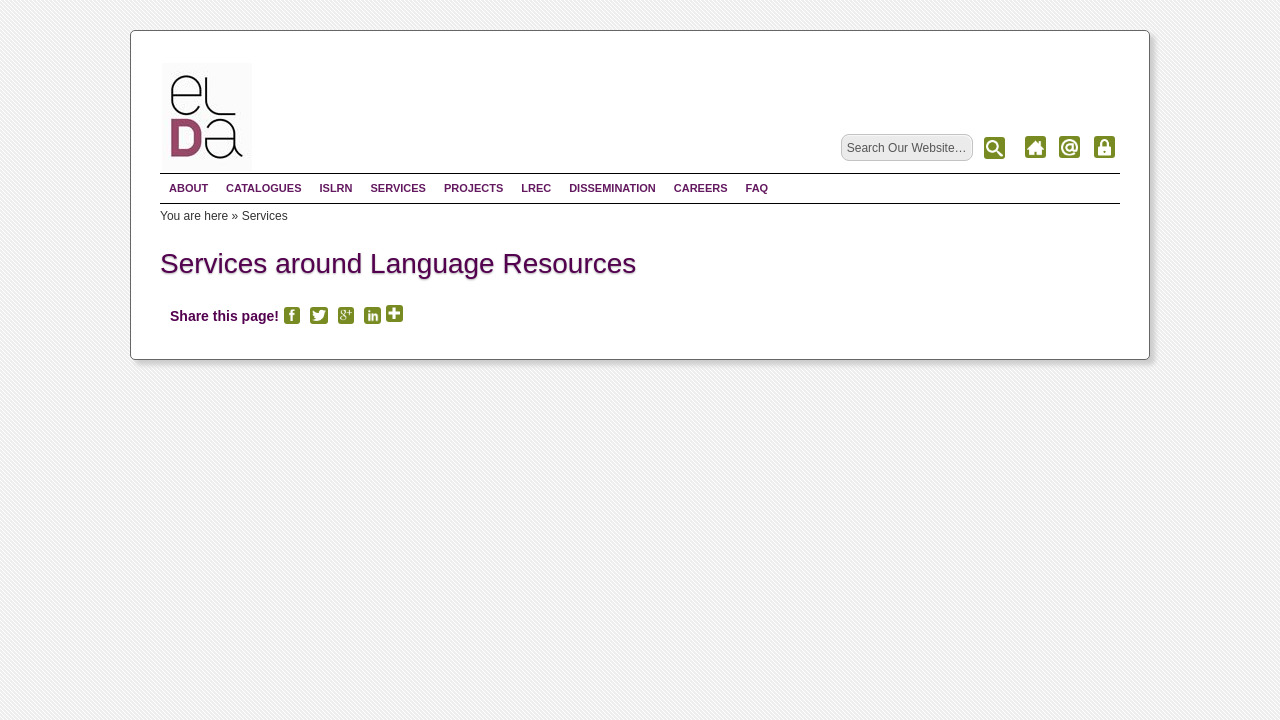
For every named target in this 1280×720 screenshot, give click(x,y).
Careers (701, 188)
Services (397, 188)
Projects (473, 188)
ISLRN (335, 188)
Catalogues (263, 188)
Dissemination (612, 188)
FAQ (757, 188)
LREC (536, 188)
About (188, 188)
